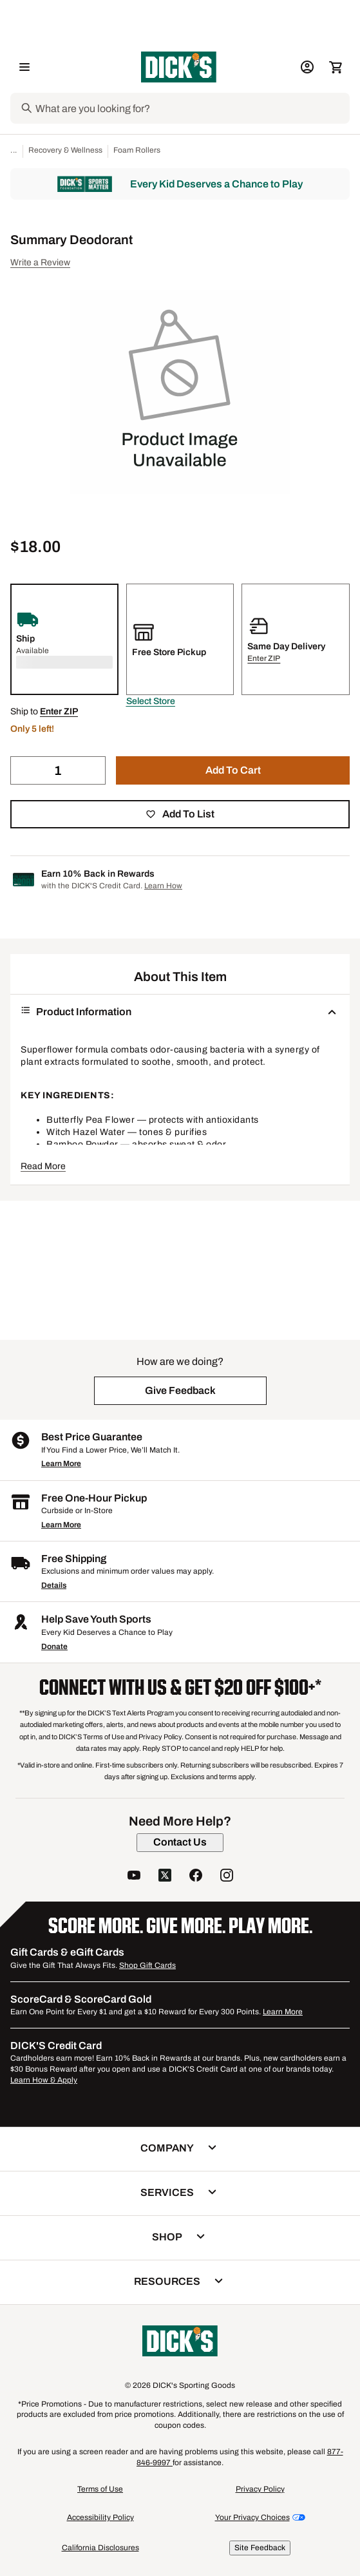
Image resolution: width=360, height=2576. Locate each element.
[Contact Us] (180, 1842)
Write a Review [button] (40, 262)
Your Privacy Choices (252, 2517)
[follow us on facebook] (196, 1876)
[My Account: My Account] (307, 67)
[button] (150, 701)
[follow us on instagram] (226, 1876)
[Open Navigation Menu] (24, 67)
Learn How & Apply (43, 2080)
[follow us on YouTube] (134, 1876)
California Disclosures (100, 2547)
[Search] (191, 108)
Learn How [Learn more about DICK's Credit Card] (163, 885)
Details (53, 1585)
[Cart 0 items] (335, 67)
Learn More (61, 1463)
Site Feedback (259, 2547)
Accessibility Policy (100, 2517)
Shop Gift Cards (147, 1965)
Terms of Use (100, 2489)
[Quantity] (58, 770)
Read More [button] (43, 1166)
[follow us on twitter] (165, 1876)
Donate (54, 1646)
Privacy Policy (260, 2489)
